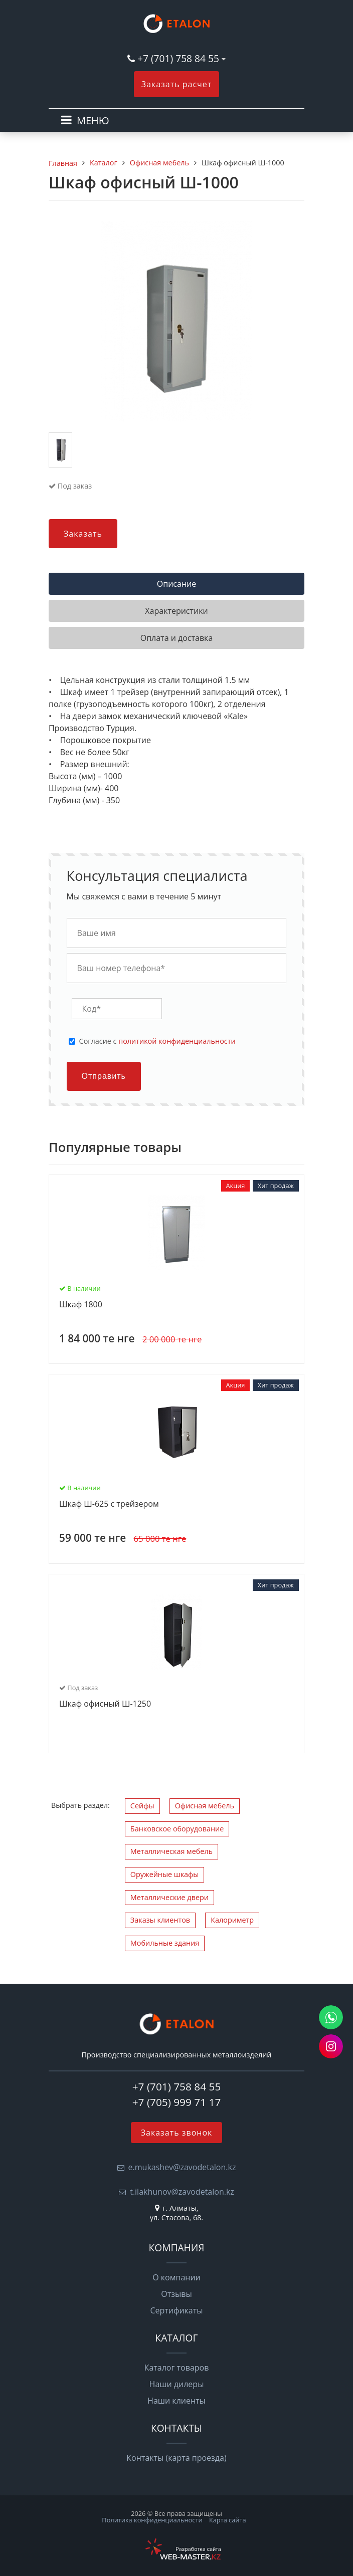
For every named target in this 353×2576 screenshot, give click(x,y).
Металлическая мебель (171, 1851)
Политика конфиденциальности (152, 2519)
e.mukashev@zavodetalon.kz (182, 2167)
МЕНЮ (93, 120)
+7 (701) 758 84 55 (178, 58)
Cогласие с (157, 1041)
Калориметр (232, 1920)
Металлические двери (169, 1897)
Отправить (104, 1076)
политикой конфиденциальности (176, 1041)
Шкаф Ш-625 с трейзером (109, 1504)
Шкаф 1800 (80, 1305)
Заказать (83, 533)
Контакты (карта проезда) (176, 2458)
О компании (176, 2277)
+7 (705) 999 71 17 (176, 2102)
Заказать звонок (177, 2132)
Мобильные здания (164, 1943)
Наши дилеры (176, 2384)
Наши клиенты (176, 2401)
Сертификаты (176, 2310)
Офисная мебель (204, 1805)
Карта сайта (227, 2519)
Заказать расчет (176, 84)
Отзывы (176, 2294)
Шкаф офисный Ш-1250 (105, 1704)
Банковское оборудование (177, 1828)
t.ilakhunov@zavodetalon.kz (182, 2191)
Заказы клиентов (160, 1920)
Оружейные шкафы (164, 1874)
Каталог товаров (176, 2368)
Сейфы (142, 1805)
